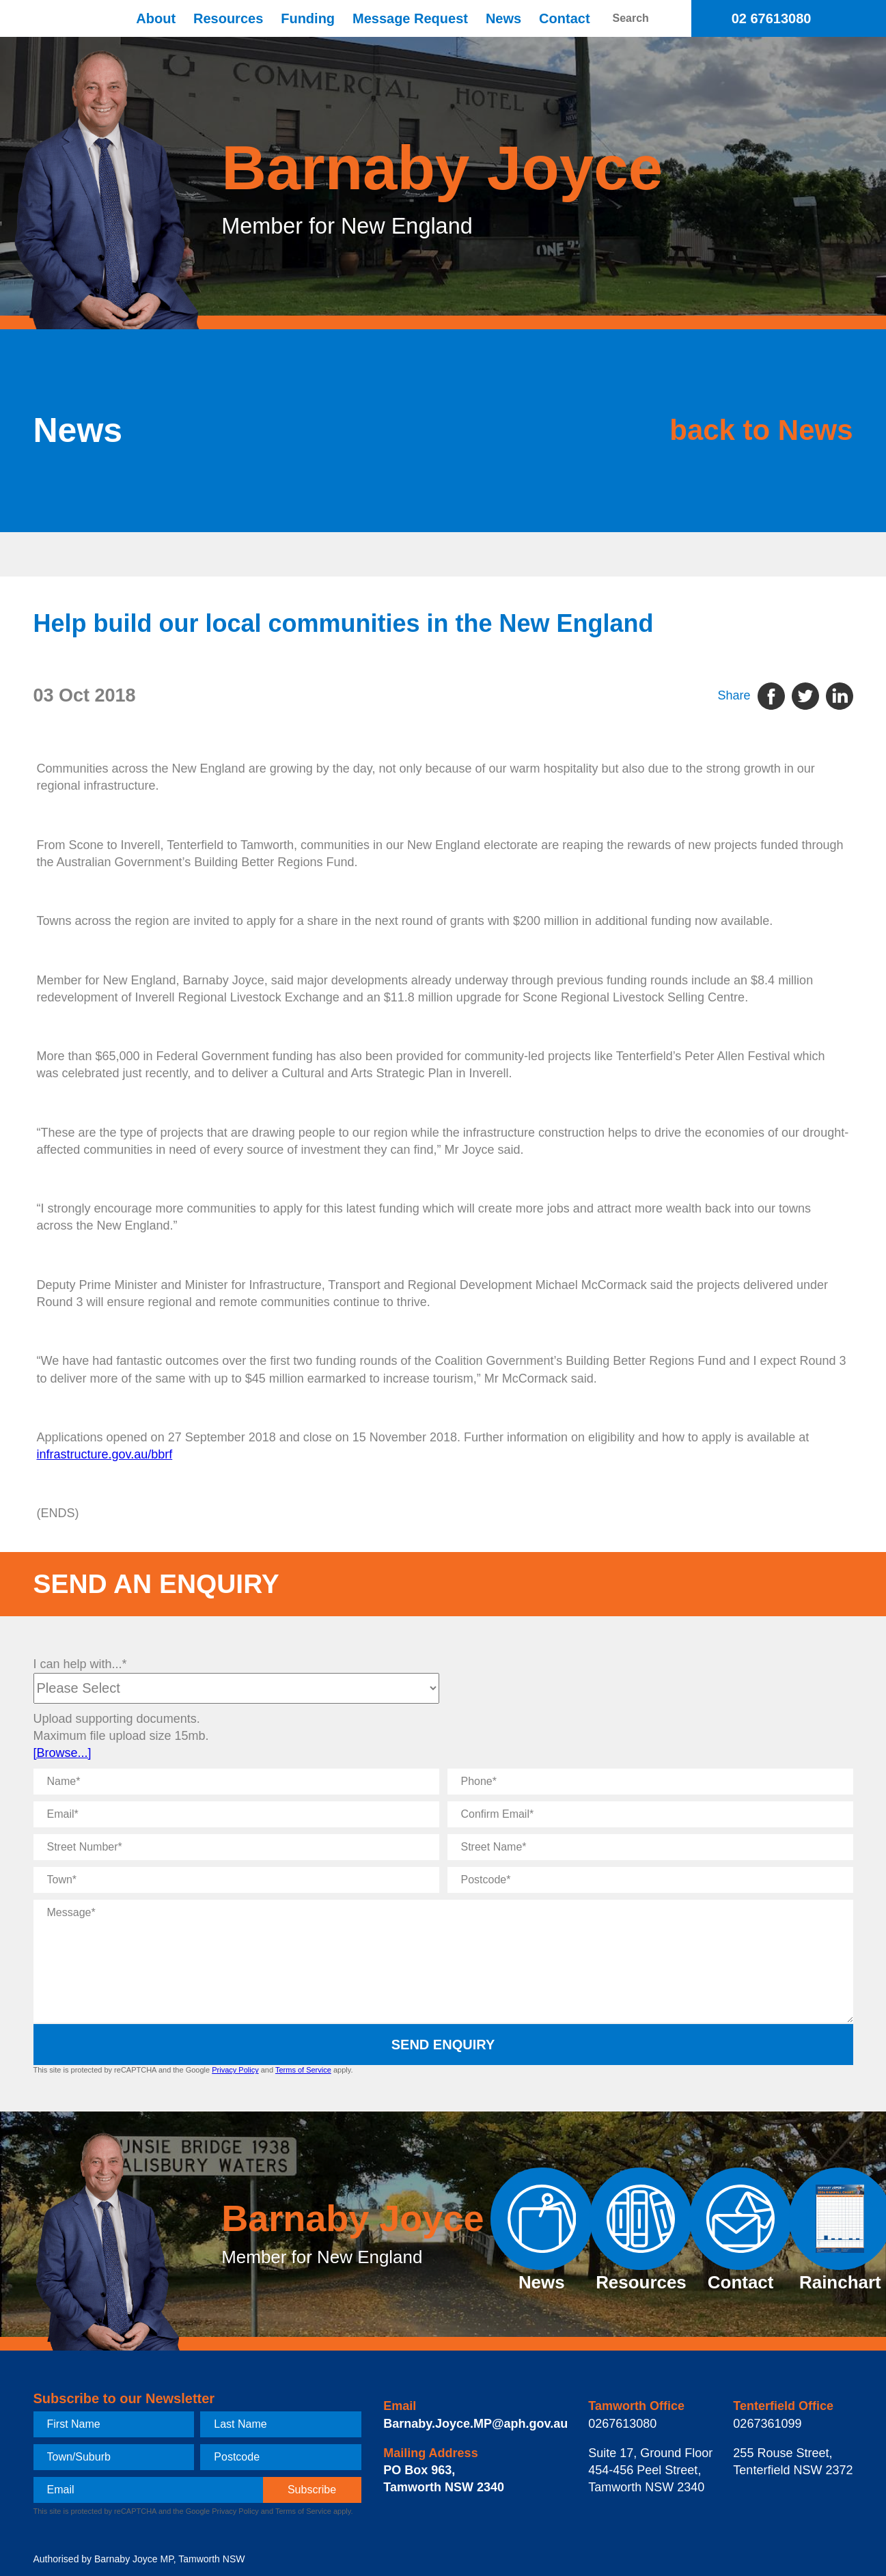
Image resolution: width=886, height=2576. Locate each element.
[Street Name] (650, 1847)
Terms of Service (303, 2070)
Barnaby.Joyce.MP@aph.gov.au (475, 2423)
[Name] (236, 1782)
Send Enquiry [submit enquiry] (443, 2044)
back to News (739, 430)
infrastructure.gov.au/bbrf (105, 1454)
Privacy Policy (235, 2070)
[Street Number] (236, 1847)
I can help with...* (80, 1664)
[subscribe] (312, 2490)
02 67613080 (772, 18)
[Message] (443, 1961)
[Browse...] (62, 1753)
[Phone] (650, 1782)
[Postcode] (650, 1880)
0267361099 (767, 2423)
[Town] (236, 1880)
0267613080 (622, 2423)
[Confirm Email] (650, 1814)
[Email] (236, 1814)
